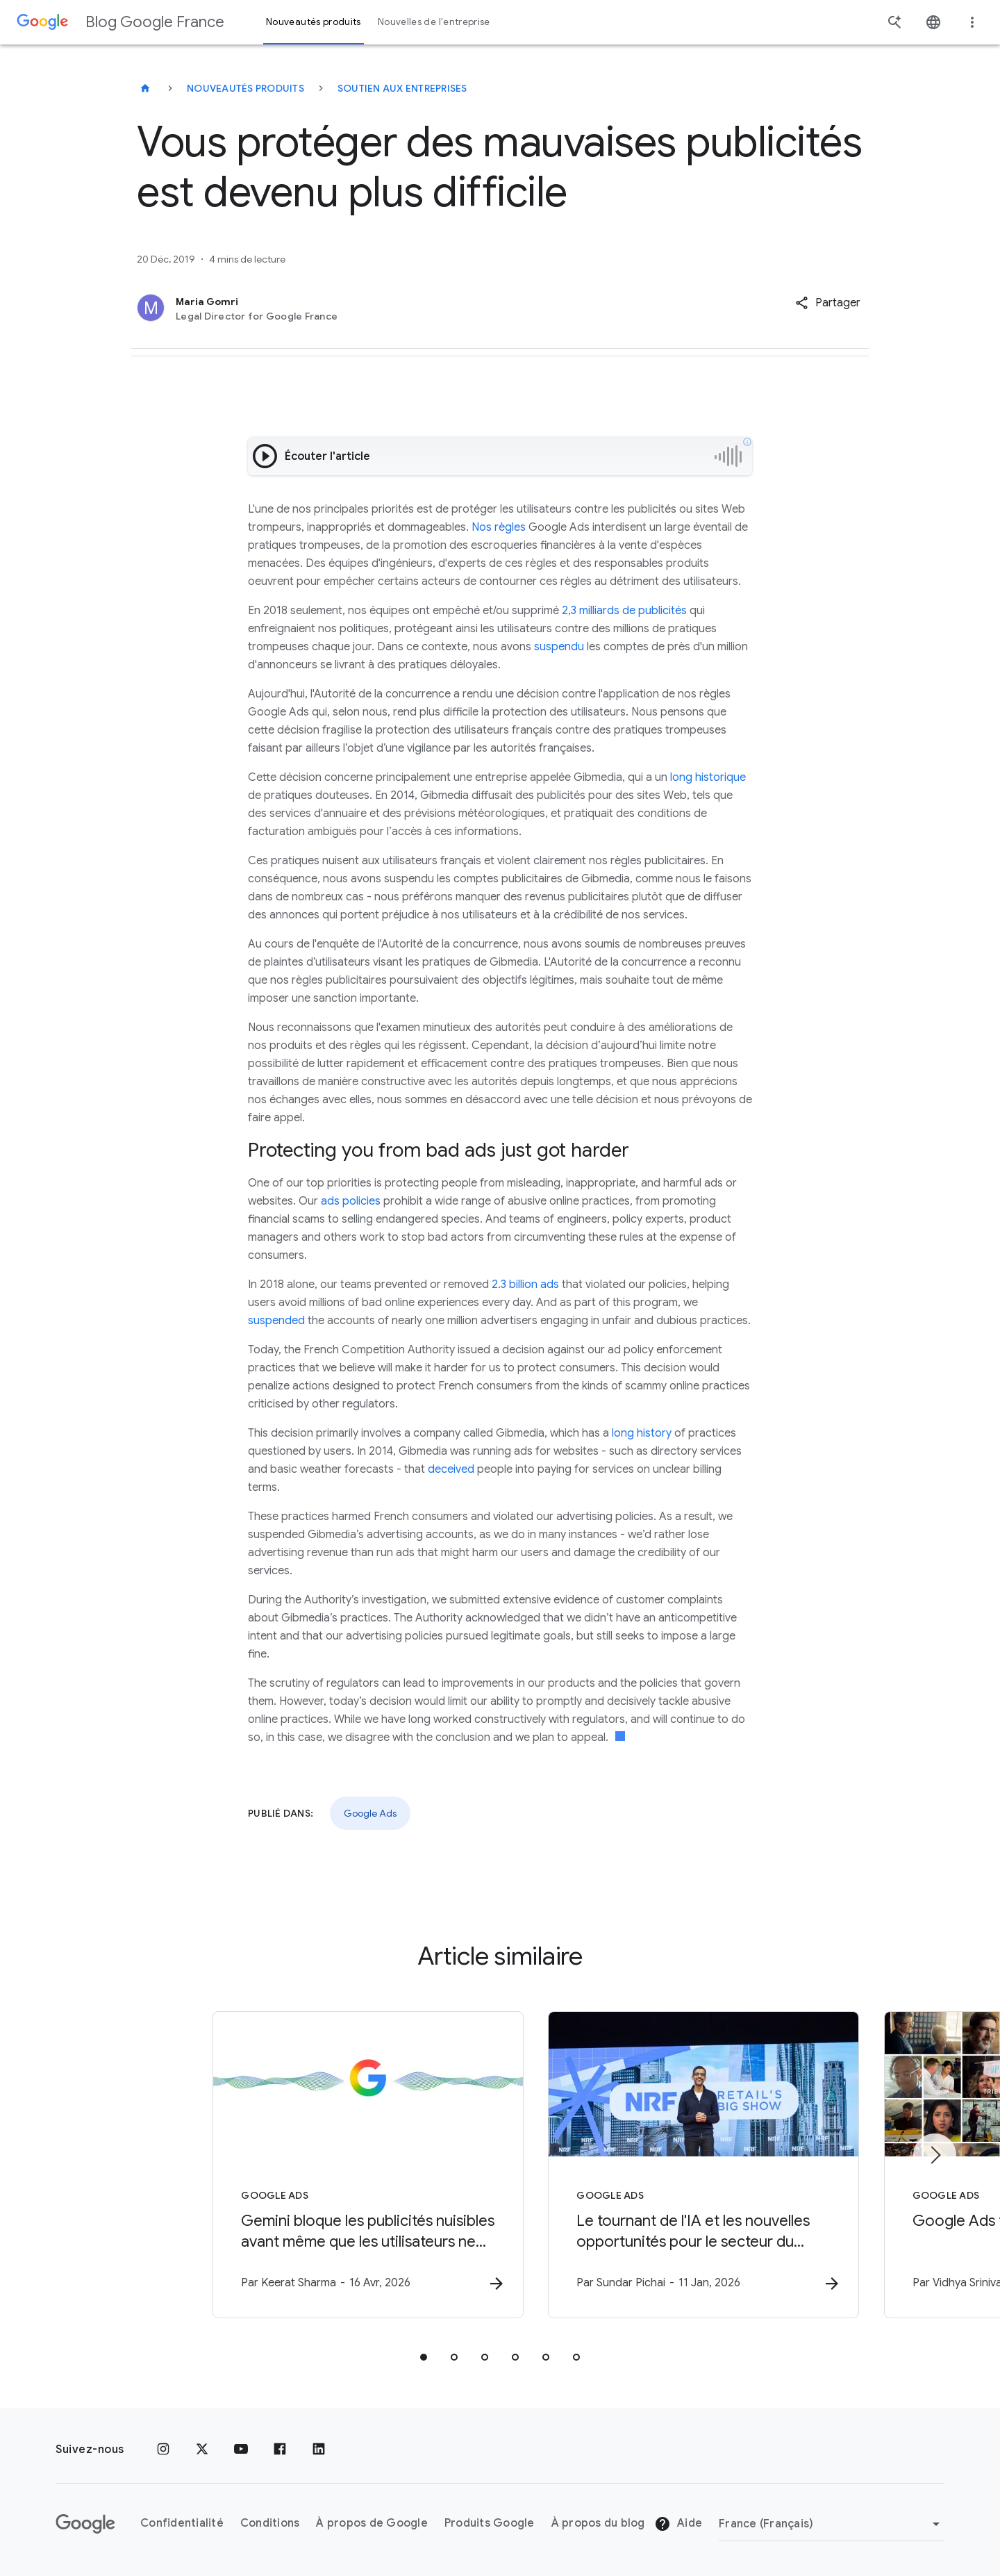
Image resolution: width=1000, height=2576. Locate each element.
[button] (827, 303)
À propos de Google (372, 2524)
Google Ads (370, 1813)
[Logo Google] (85, 2524)
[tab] (423, 2358)
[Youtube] (241, 2449)
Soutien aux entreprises (402, 88)
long (681, 777)
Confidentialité (182, 2524)
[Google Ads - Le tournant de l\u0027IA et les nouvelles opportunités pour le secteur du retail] (682, 2165)
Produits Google (489, 2524)
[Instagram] (163, 2449)
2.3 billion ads (525, 1284)
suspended (276, 1321)
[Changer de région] (831, 2524)
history (654, 1433)
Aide (678, 2524)
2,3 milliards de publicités (624, 611)
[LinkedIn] (318, 2449)
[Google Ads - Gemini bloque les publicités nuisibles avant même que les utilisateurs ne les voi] (318, 2165)
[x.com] (202, 2449)
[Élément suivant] (934, 2155)
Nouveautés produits (245, 88)
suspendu (559, 647)
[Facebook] (280, 2449)
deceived (451, 1469)
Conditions (270, 2524)
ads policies (351, 1201)
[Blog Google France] (145, 88)
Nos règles (499, 527)
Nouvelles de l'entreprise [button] (434, 22)
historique (720, 777)
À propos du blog (598, 2524)
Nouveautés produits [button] (313, 22)
